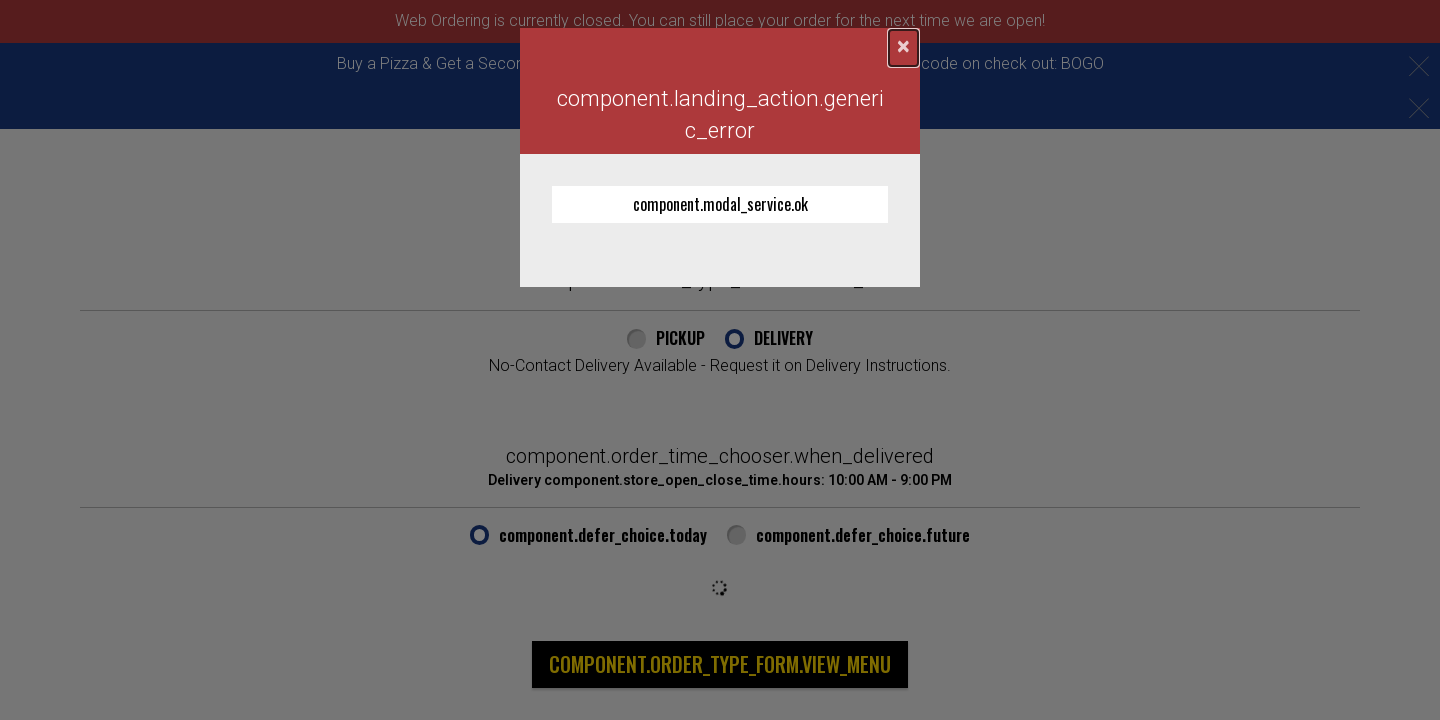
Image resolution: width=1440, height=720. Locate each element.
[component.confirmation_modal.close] (903, 48)
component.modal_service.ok (720, 204)
